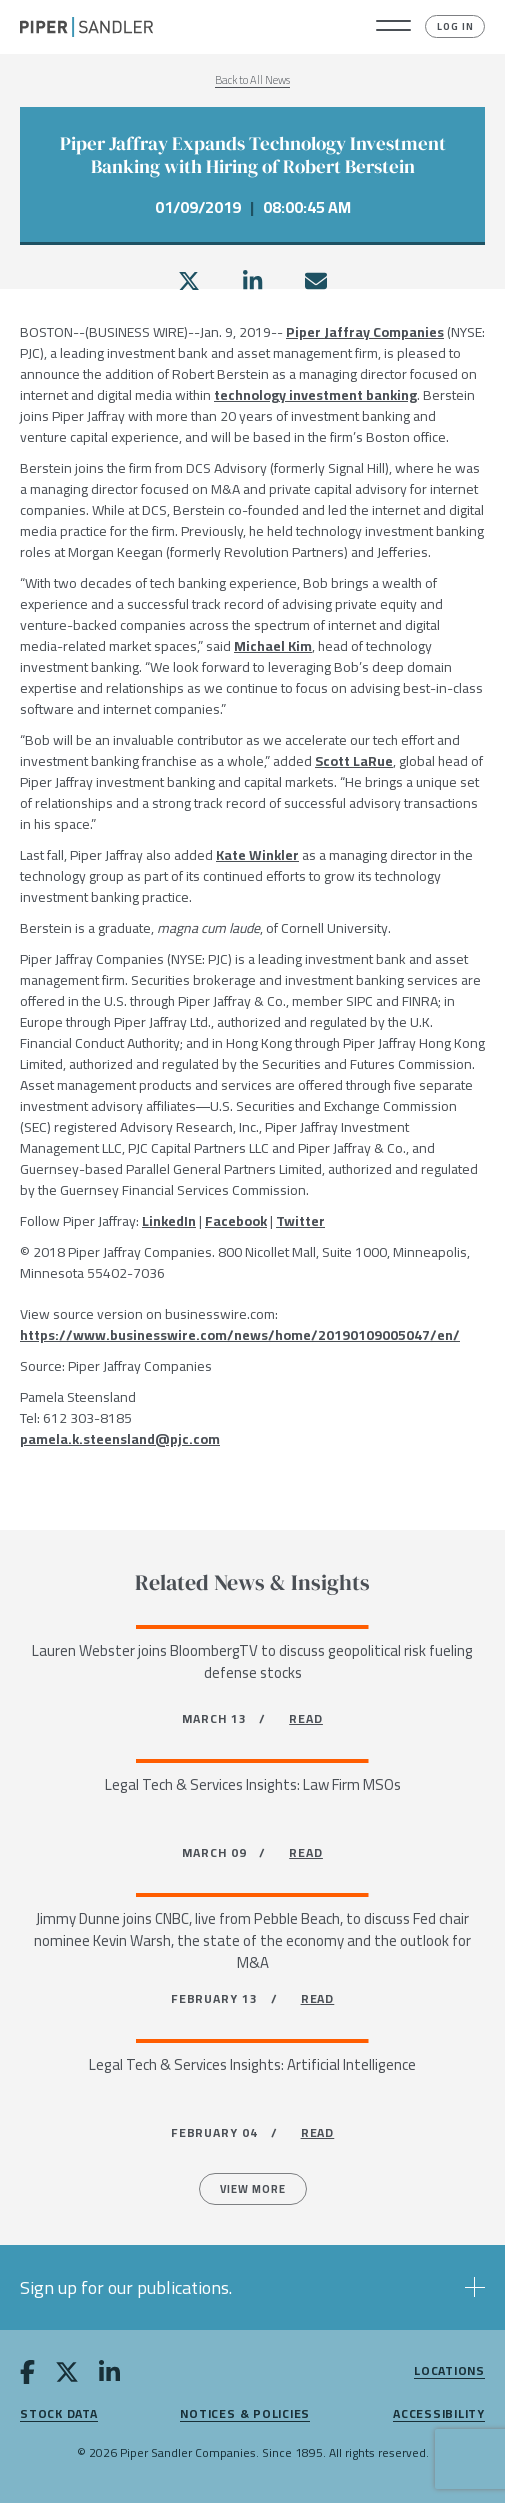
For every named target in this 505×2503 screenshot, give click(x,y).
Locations (449, 2371)
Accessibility (439, 2414)
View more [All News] (253, 2189)
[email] (316, 281)
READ (306, 1718)
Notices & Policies (245, 2414)
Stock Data (59, 2414)
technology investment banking (315, 395)
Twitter (300, 1221)
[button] (393, 27)
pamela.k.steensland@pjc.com (120, 1439)
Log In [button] (455, 26)
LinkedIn (169, 1221)
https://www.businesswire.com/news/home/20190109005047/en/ (240, 1335)
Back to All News (252, 80)
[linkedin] (252, 281)
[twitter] (189, 281)
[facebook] (27, 2376)
